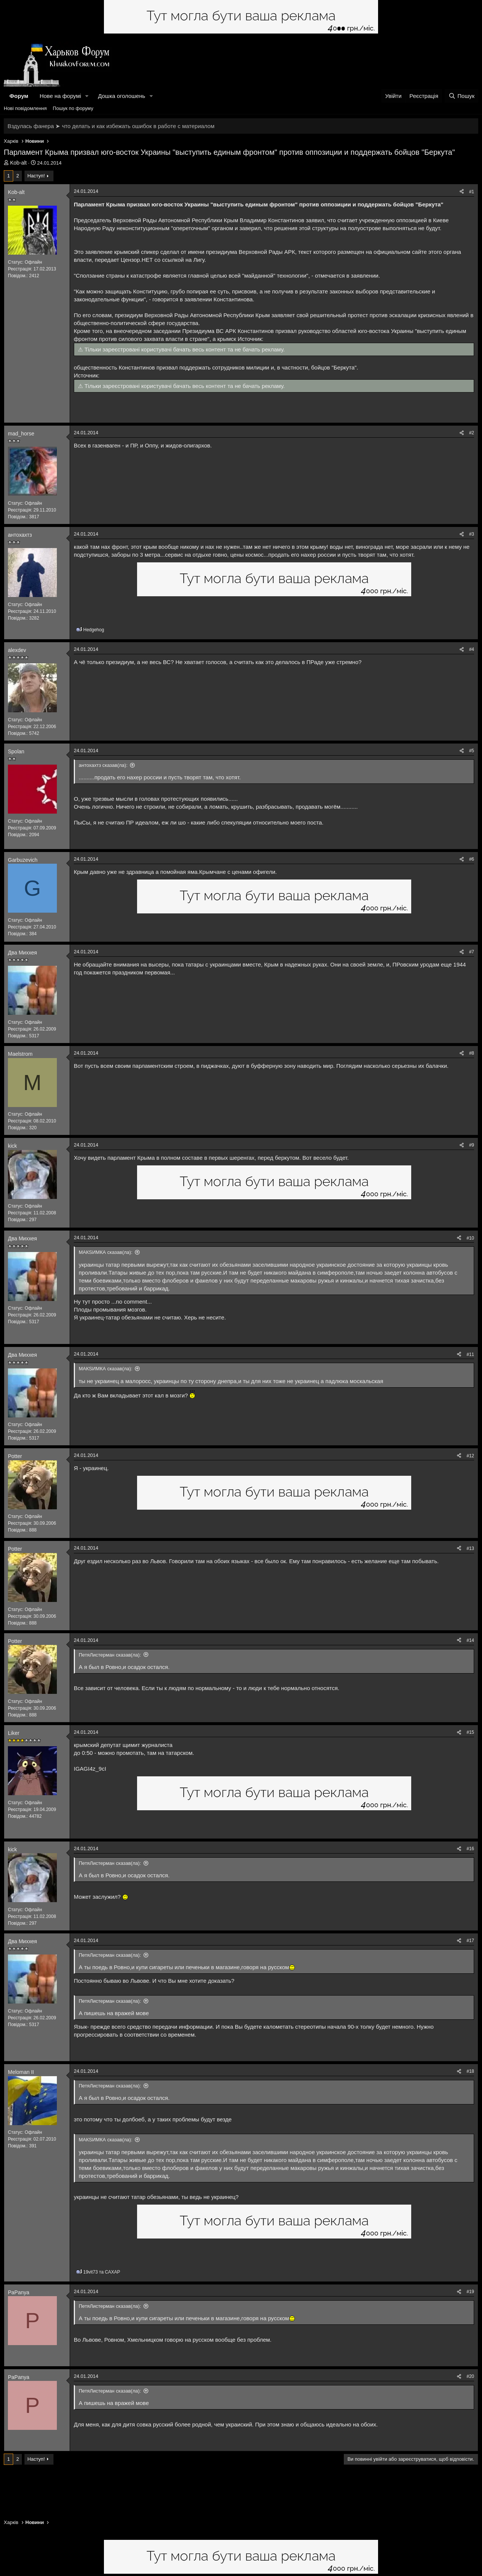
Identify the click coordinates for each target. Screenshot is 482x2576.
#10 (470, 1238)
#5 (471, 750)
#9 (471, 1145)
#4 (471, 649)
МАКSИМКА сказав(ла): (106, 1252)
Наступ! (36, 176)
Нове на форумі (60, 96)
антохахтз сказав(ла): (103, 765)
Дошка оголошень (121, 96)
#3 (471, 534)
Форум (18, 96)
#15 (470, 1732)
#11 (470, 1354)
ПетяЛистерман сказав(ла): (110, 1655)
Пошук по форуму (73, 108)
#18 (470, 2071)
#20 (470, 2376)
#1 (471, 191)
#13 (470, 1548)
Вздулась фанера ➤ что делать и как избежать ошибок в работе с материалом (111, 126)
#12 (470, 1455)
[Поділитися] (462, 192)
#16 (470, 1848)
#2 (471, 432)
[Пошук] (461, 96)
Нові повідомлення (25, 108)
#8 (471, 1053)
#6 (471, 859)
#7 (471, 951)
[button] (87, 96)
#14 (470, 1640)
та (101, 2272)
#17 (470, 1940)
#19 (470, 2291)
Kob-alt (18, 163)
